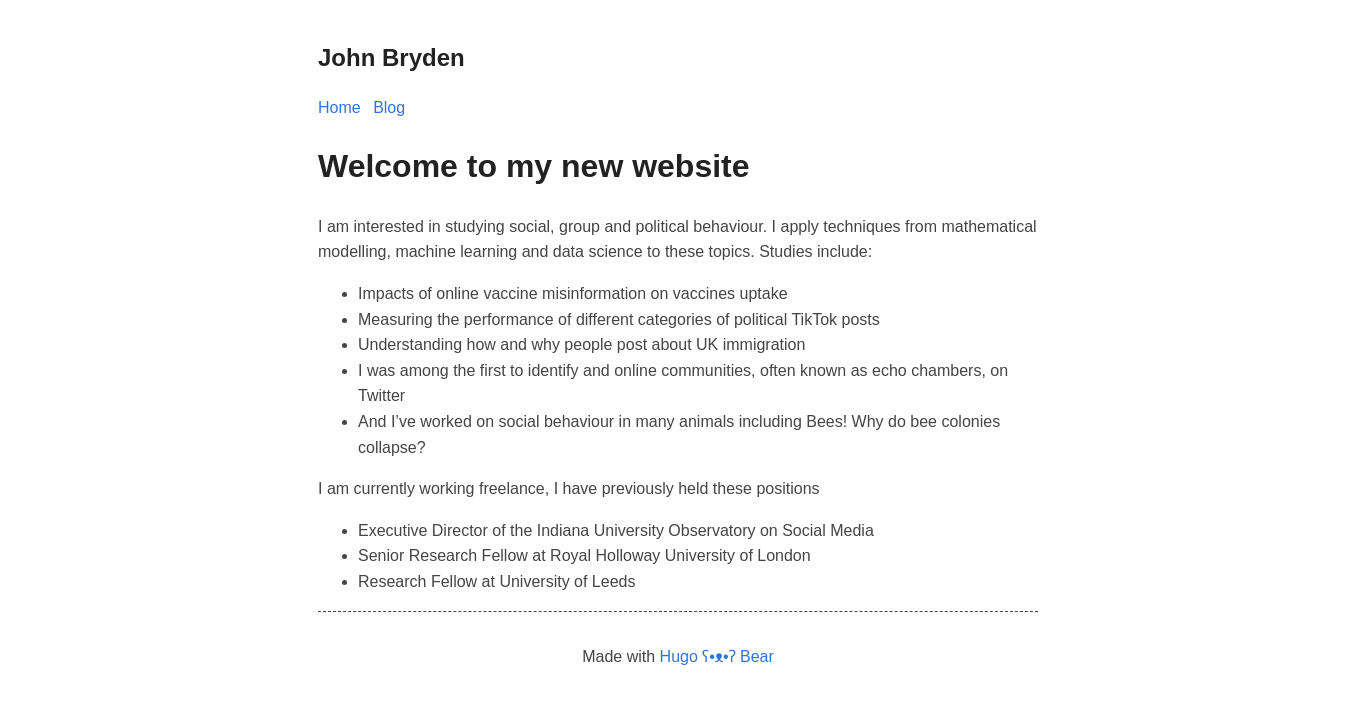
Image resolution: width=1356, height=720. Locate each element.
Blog (389, 107)
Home (339, 107)
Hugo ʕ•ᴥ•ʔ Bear (717, 656)
